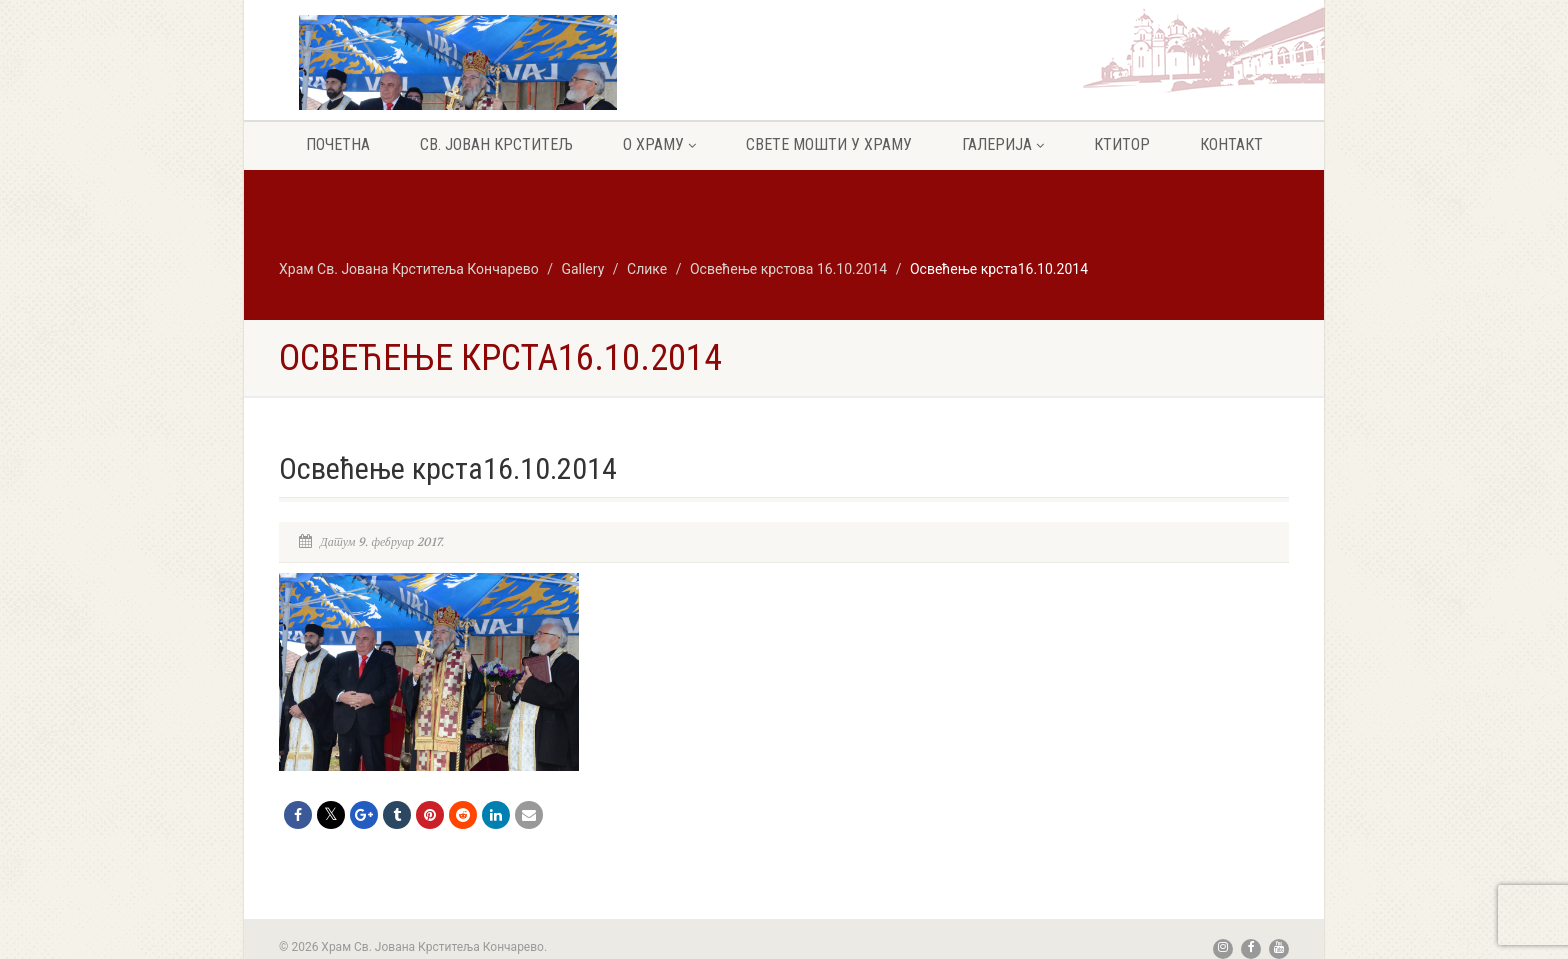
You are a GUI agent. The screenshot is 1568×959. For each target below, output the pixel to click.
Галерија (1003, 144)
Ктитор (1122, 144)
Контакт (1231, 144)
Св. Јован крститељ (496, 144)
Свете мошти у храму (829, 144)
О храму (659, 144)
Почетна (338, 144)
